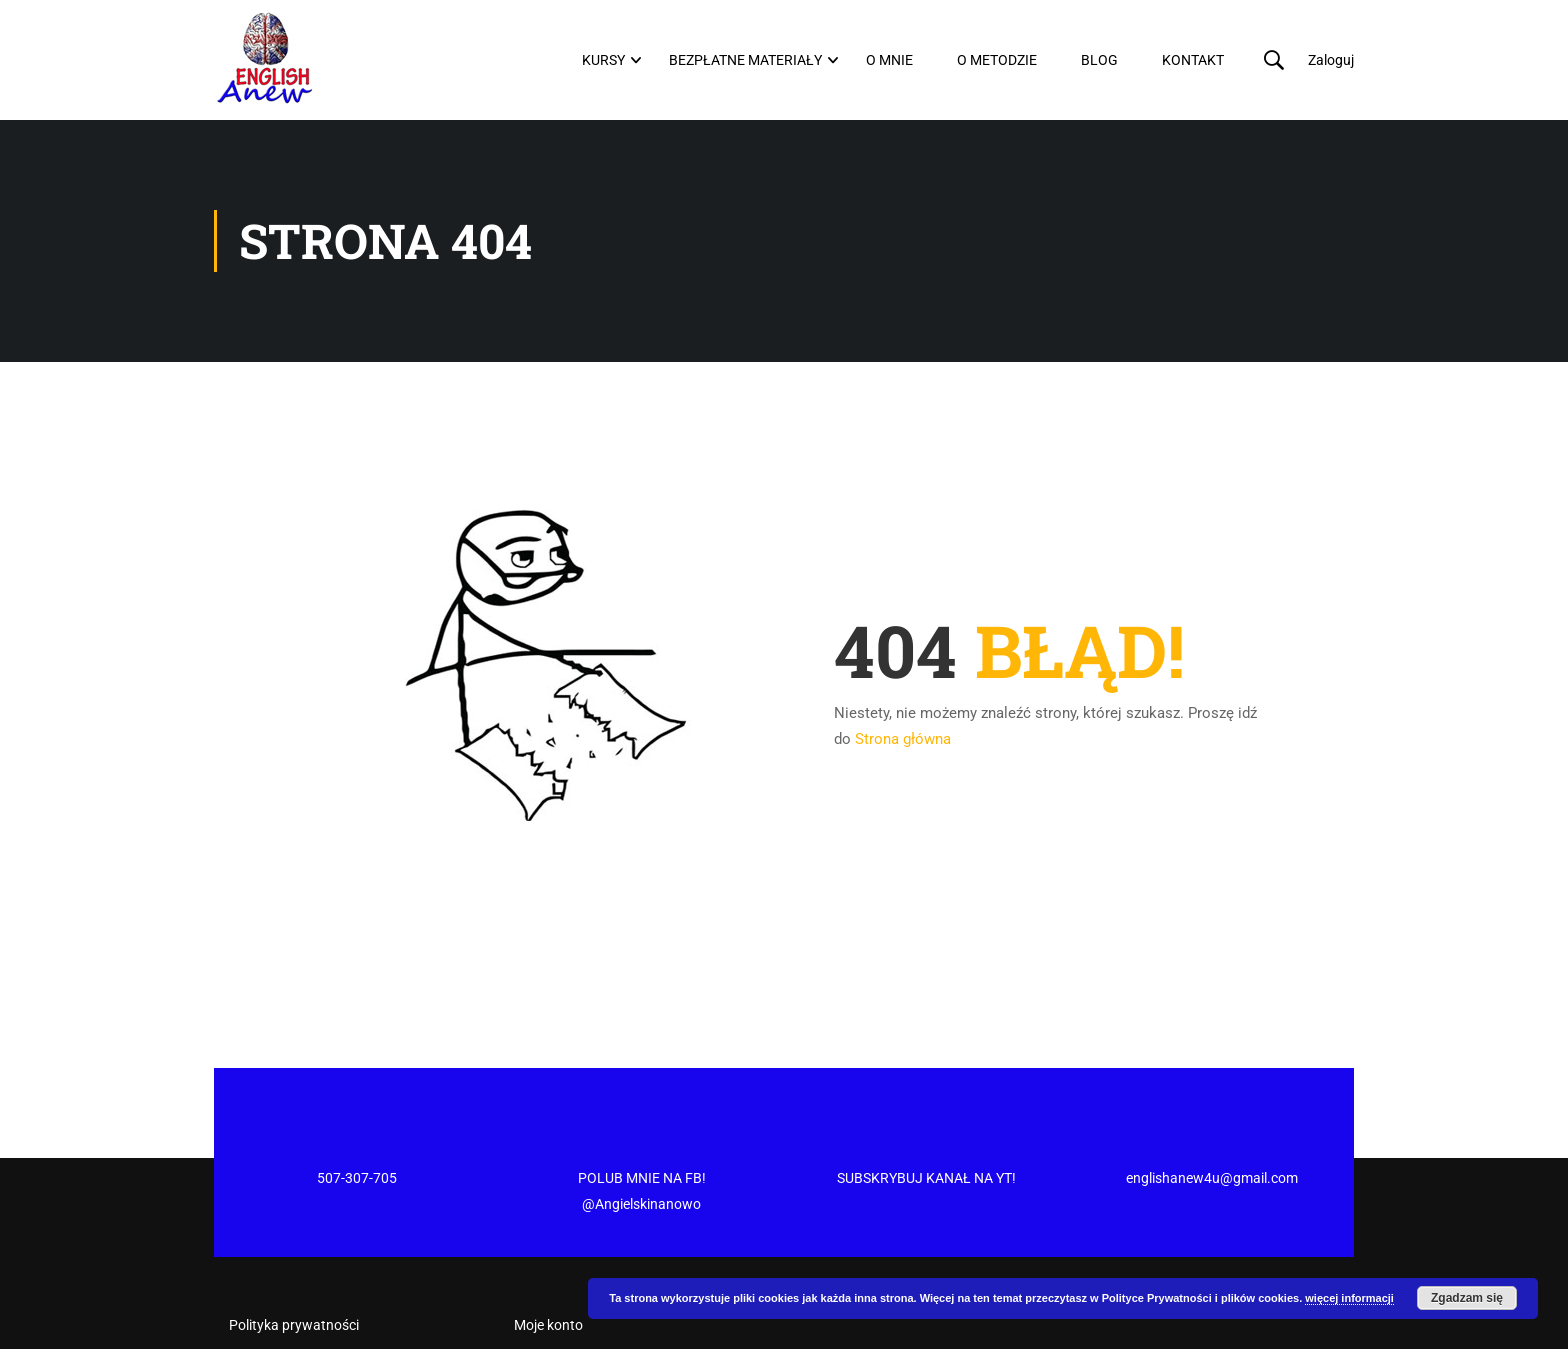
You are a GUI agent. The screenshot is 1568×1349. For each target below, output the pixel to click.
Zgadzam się (1467, 1298)
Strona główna (903, 739)
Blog (1099, 60)
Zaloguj (1331, 60)
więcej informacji (1349, 1298)
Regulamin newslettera (300, 1284)
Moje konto (548, 1249)
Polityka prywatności (294, 1249)
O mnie (889, 60)
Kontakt (1193, 60)
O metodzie (997, 60)
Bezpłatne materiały (745, 60)
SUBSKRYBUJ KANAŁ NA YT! (926, 1102)
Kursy (603, 60)
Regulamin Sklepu (284, 1319)
